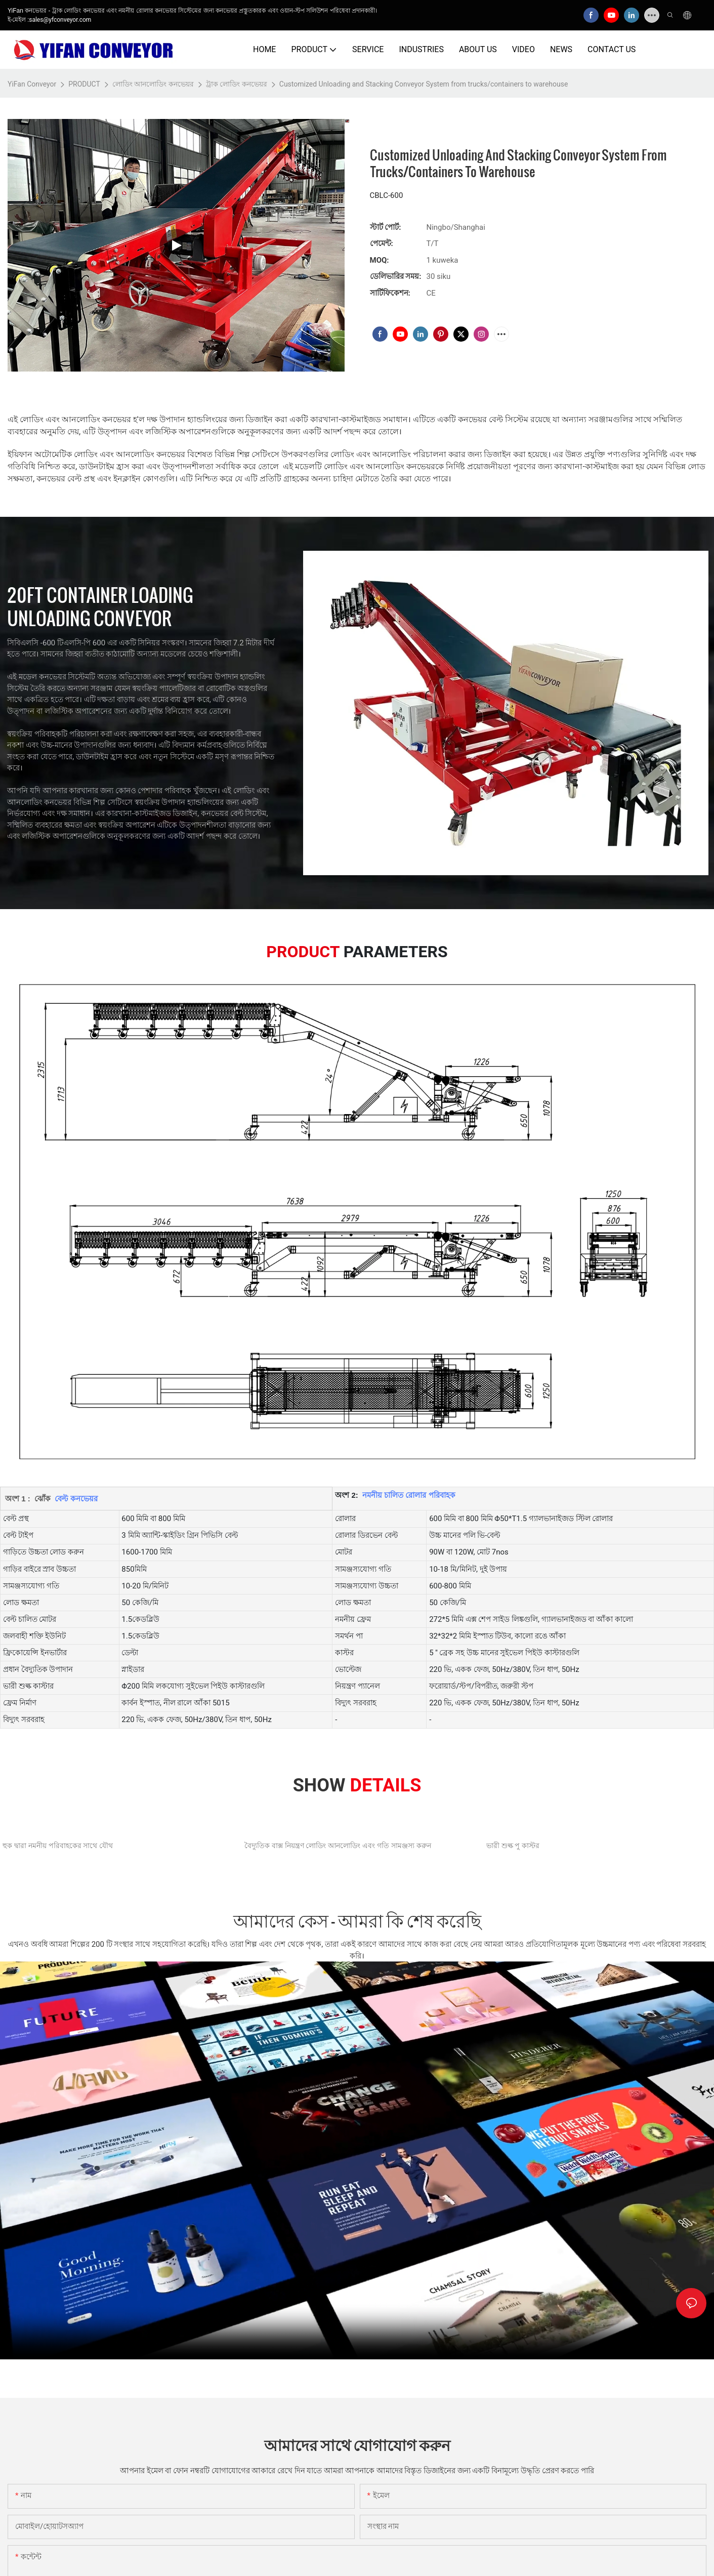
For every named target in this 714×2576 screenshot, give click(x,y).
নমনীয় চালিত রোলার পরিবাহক (407, 1495)
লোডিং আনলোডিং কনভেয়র (153, 84)
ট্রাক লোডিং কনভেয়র (236, 84)
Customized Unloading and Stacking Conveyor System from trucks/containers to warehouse (423, 84)
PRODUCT (84, 84)
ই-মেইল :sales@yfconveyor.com (49, 19)
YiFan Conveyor (32, 84)
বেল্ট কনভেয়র (75, 1498)
